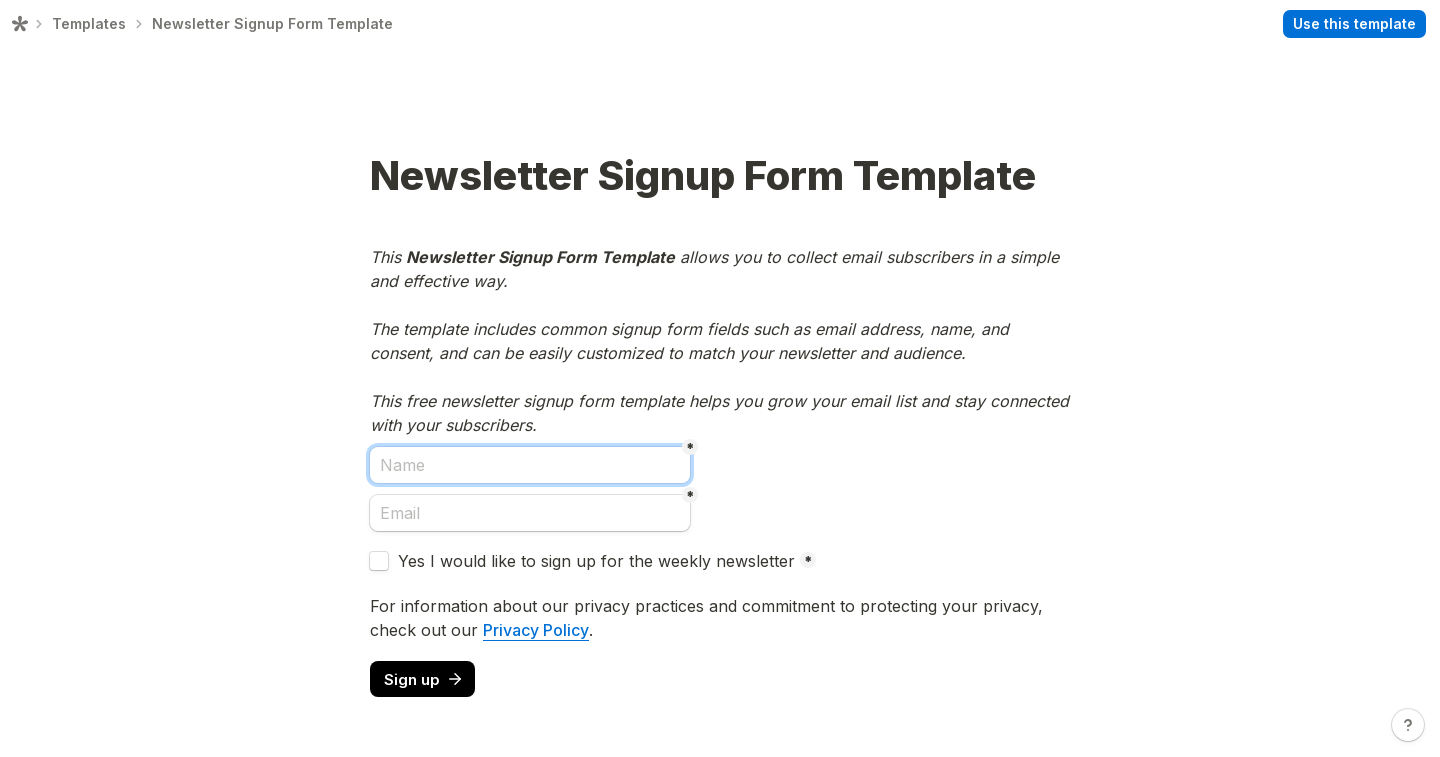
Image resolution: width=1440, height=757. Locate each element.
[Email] (530, 513)
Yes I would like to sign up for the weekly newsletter (596, 561)
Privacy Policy (536, 630)
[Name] (530, 465)
